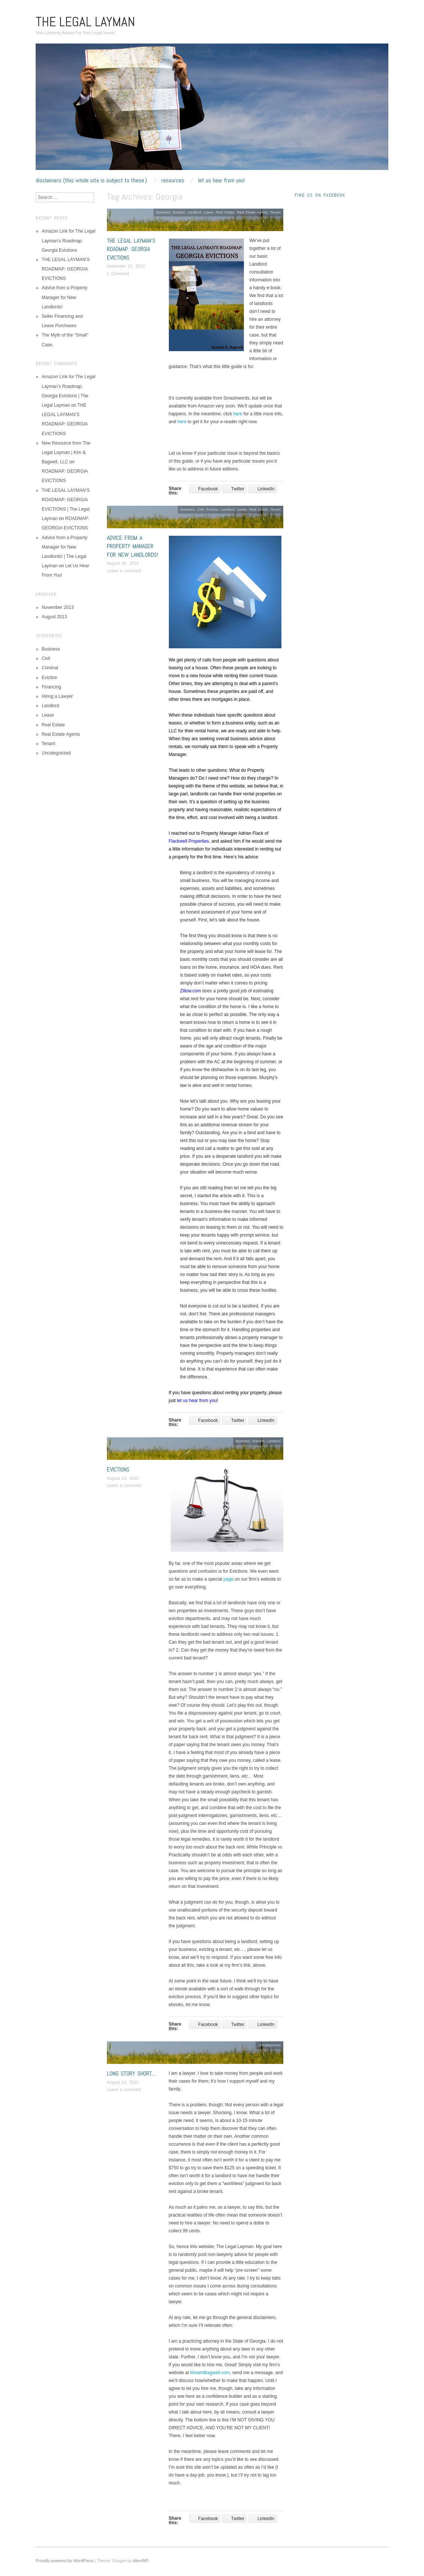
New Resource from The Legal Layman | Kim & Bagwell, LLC (66, 452)
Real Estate (225, 212)
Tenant (275, 212)
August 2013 (54, 616)
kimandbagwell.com (210, 2372)
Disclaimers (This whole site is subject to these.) (91, 180)
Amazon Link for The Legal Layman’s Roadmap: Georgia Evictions (68, 240)
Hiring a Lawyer (57, 696)
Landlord (194, 212)
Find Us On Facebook (320, 195)
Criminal (50, 667)
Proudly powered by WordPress (64, 2560)
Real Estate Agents (252, 212)
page (229, 1579)
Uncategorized (270, 2045)
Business (163, 212)
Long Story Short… (131, 2073)
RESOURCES (172, 180)
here (237, 413)
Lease (208, 212)
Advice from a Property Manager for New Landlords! (132, 546)
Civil (200, 509)
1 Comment (118, 273)
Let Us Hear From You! (221, 180)
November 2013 (58, 607)
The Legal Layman (85, 21)
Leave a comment (124, 570)
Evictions (118, 1469)
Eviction (179, 212)
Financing (51, 687)
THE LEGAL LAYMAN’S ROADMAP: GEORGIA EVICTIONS (131, 249)
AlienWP (140, 2560)
